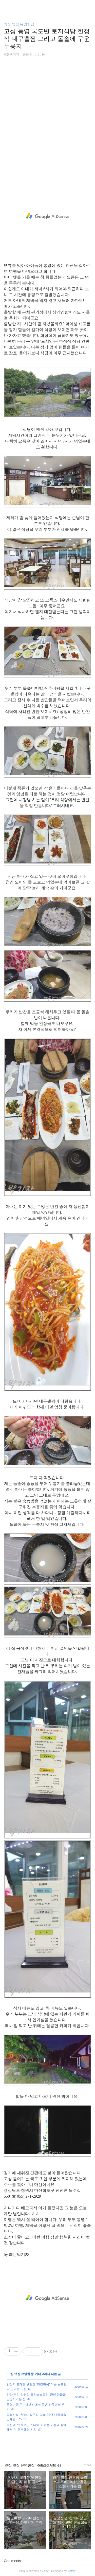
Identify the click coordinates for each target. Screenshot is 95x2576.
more (87, 2465)
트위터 (59, 2446)
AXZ (46, 2570)
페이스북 (36, 2446)
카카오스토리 (47, 2446)
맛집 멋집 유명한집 (19, 24)
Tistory (71, 2570)
